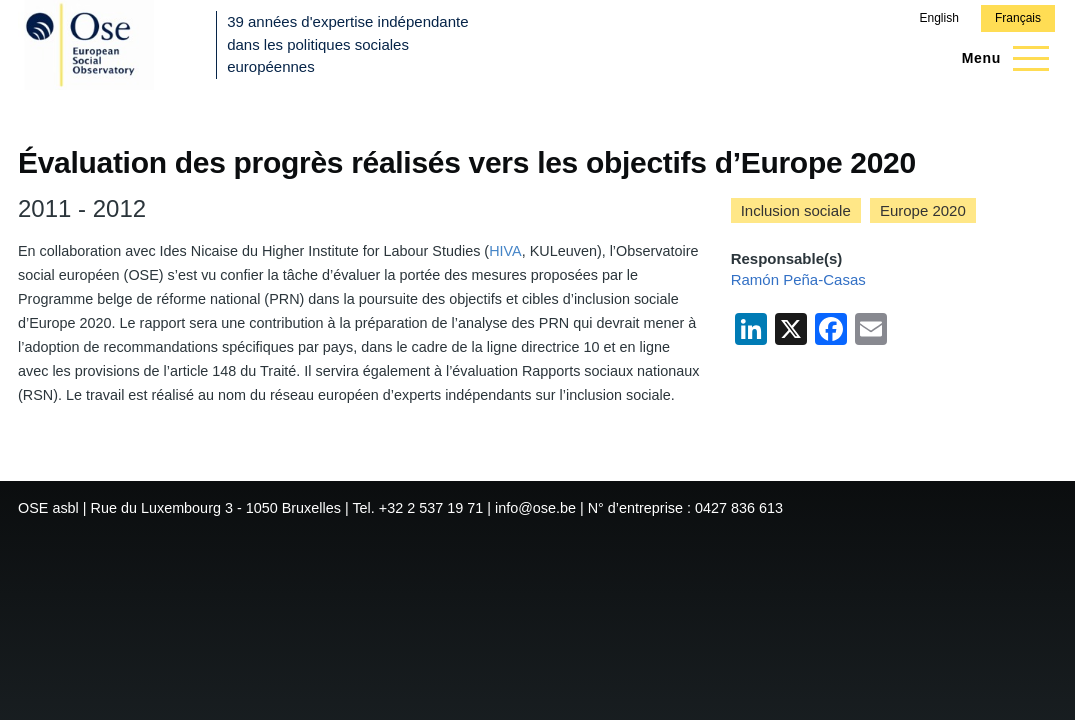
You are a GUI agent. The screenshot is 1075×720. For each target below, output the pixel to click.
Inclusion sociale (796, 210)
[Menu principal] (999, 58)
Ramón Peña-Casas (798, 279)
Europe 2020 (923, 210)
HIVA (505, 251)
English (938, 18)
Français (1018, 18)
